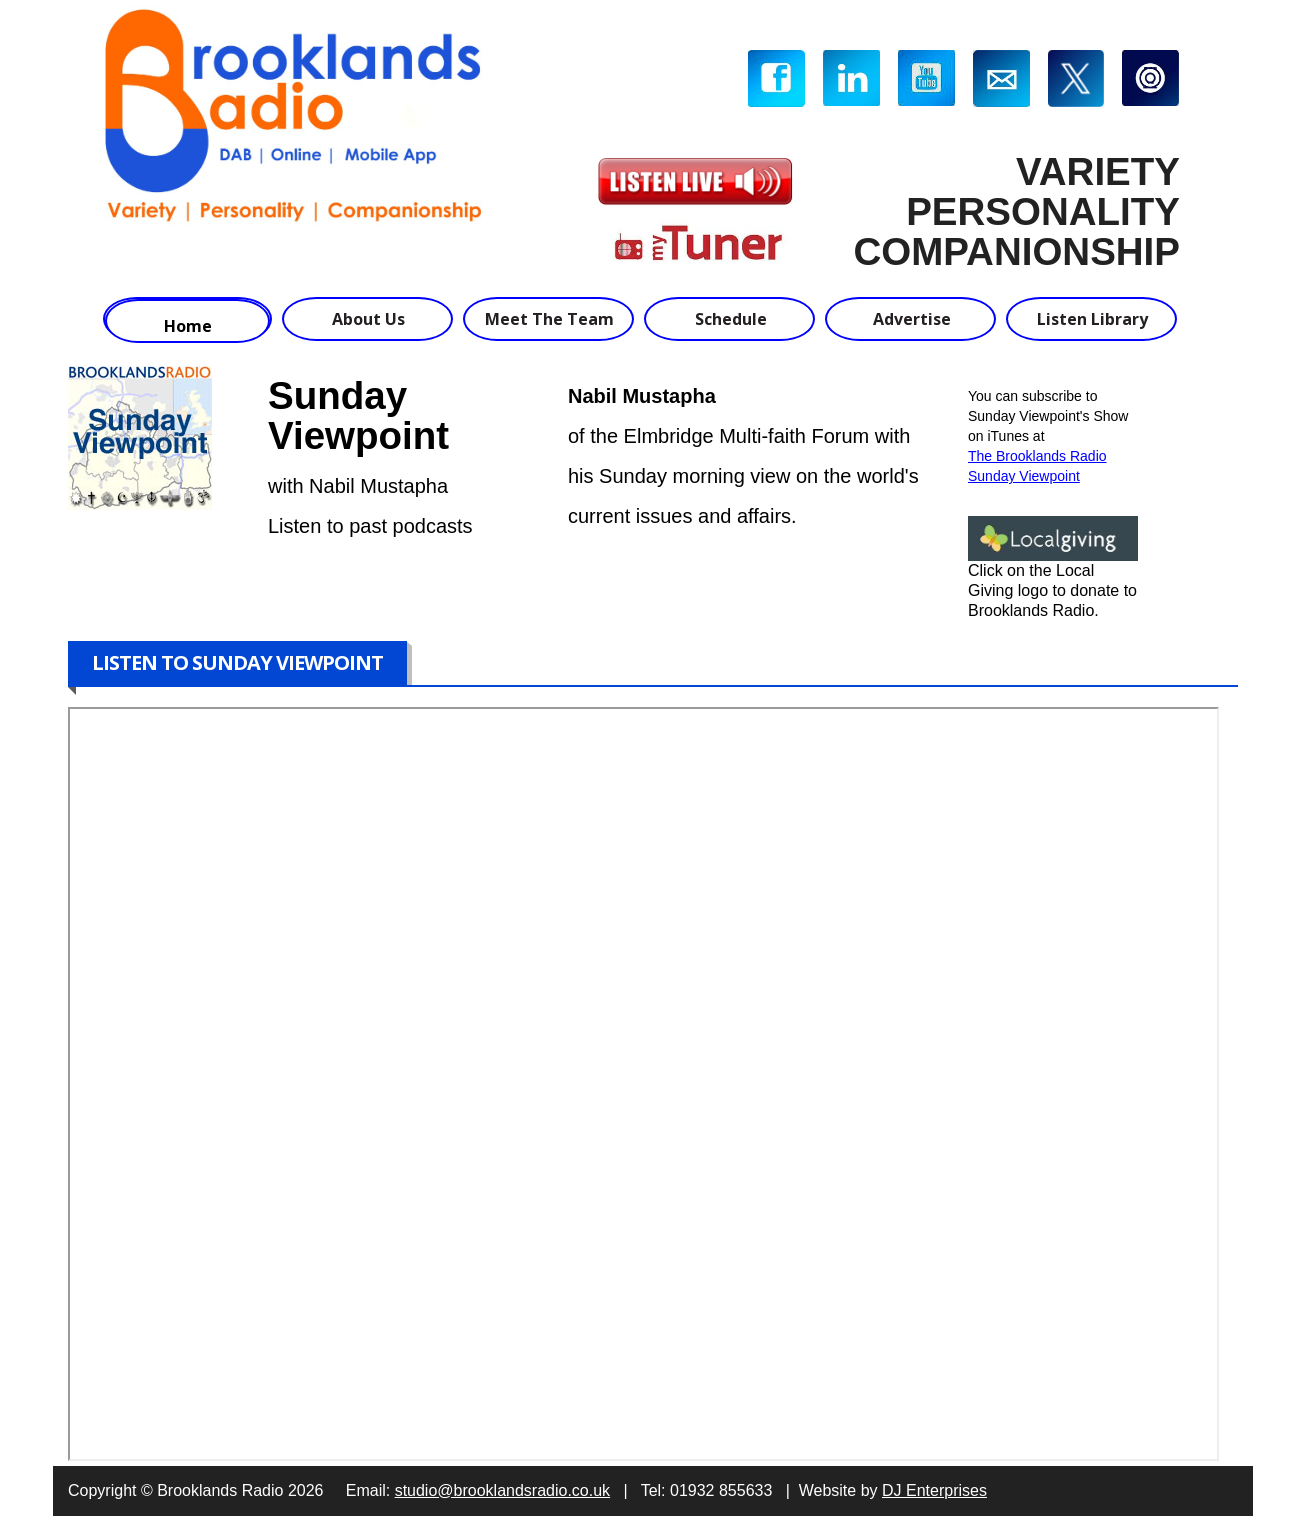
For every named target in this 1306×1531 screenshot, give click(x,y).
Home (188, 326)
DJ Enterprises (934, 1490)
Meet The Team (549, 319)
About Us (368, 319)
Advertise (912, 319)
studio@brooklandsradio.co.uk (502, 1490)
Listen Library (1092, 319)
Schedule (731, 319)
